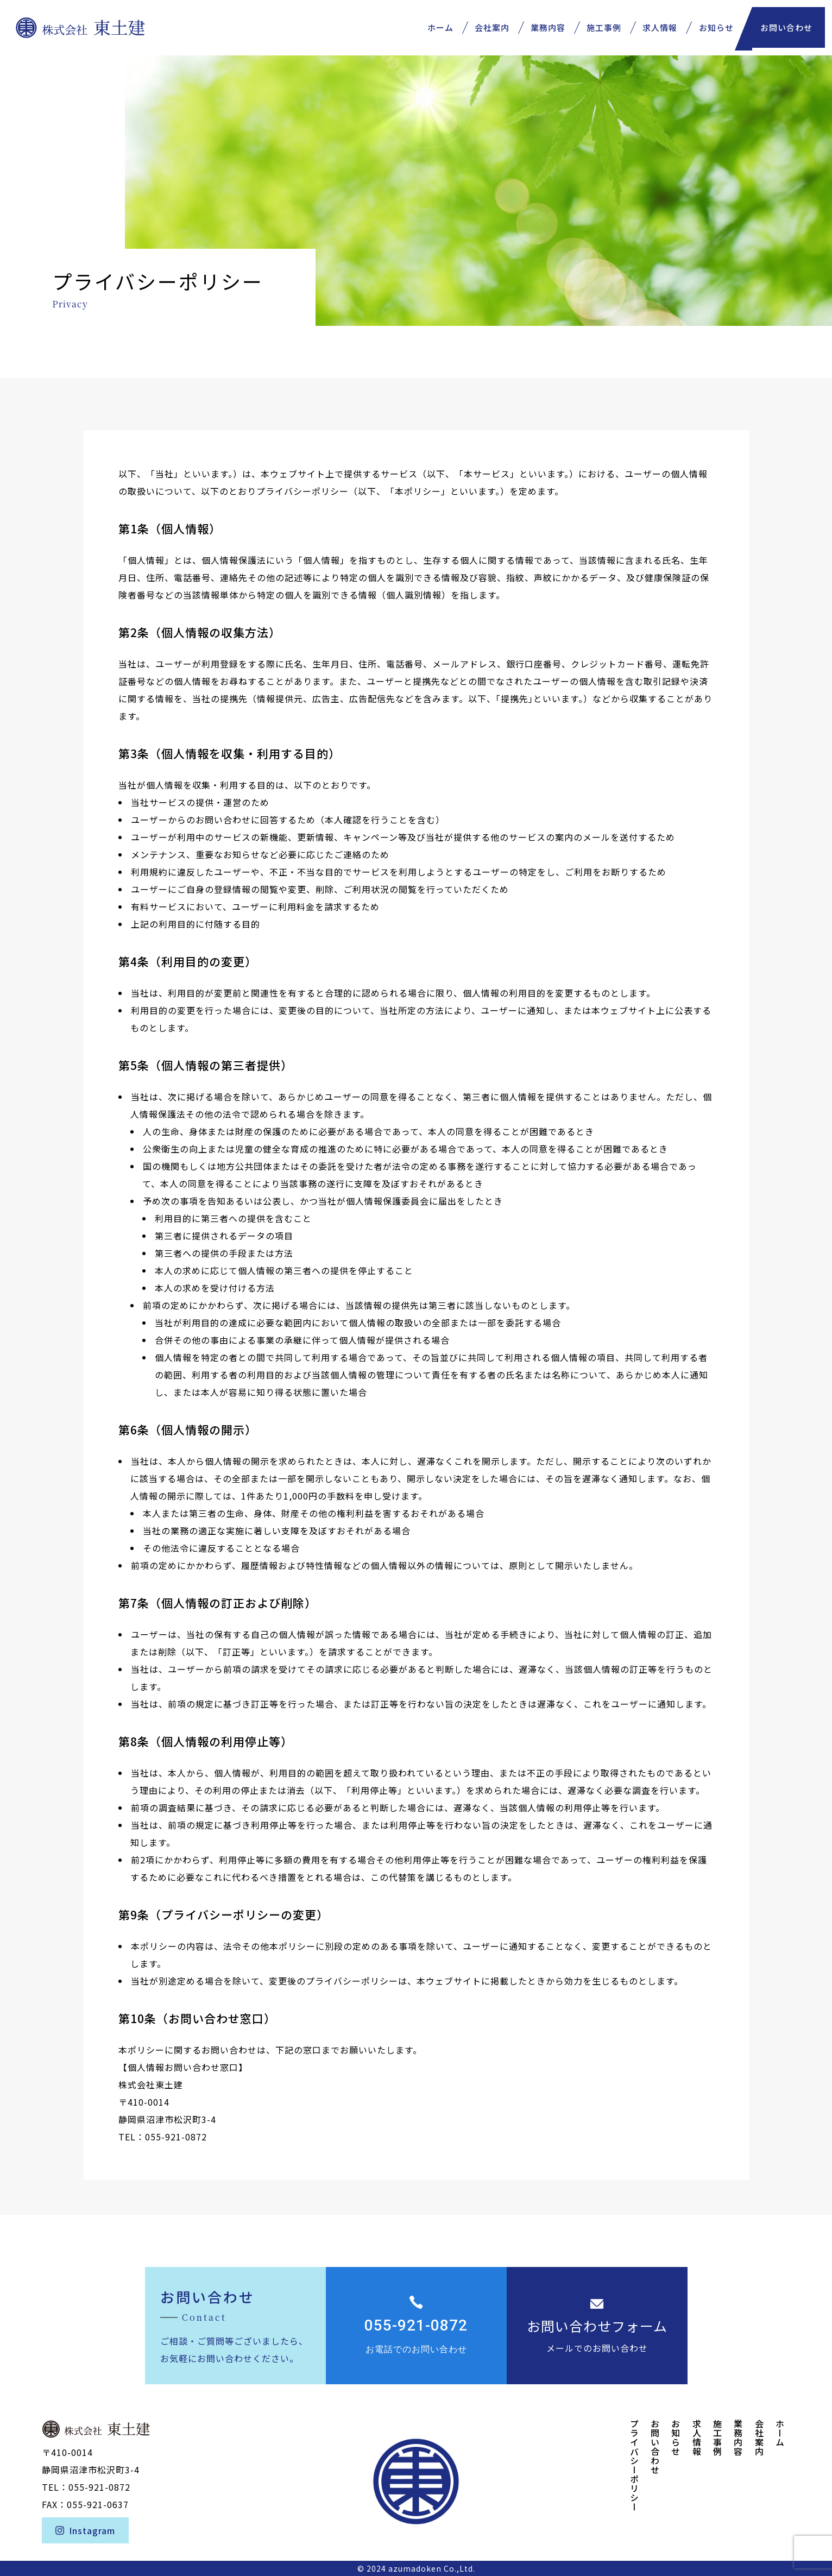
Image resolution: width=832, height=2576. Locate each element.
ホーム (779, 2433)
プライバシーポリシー (634, 2465)
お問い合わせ (791, 21)
